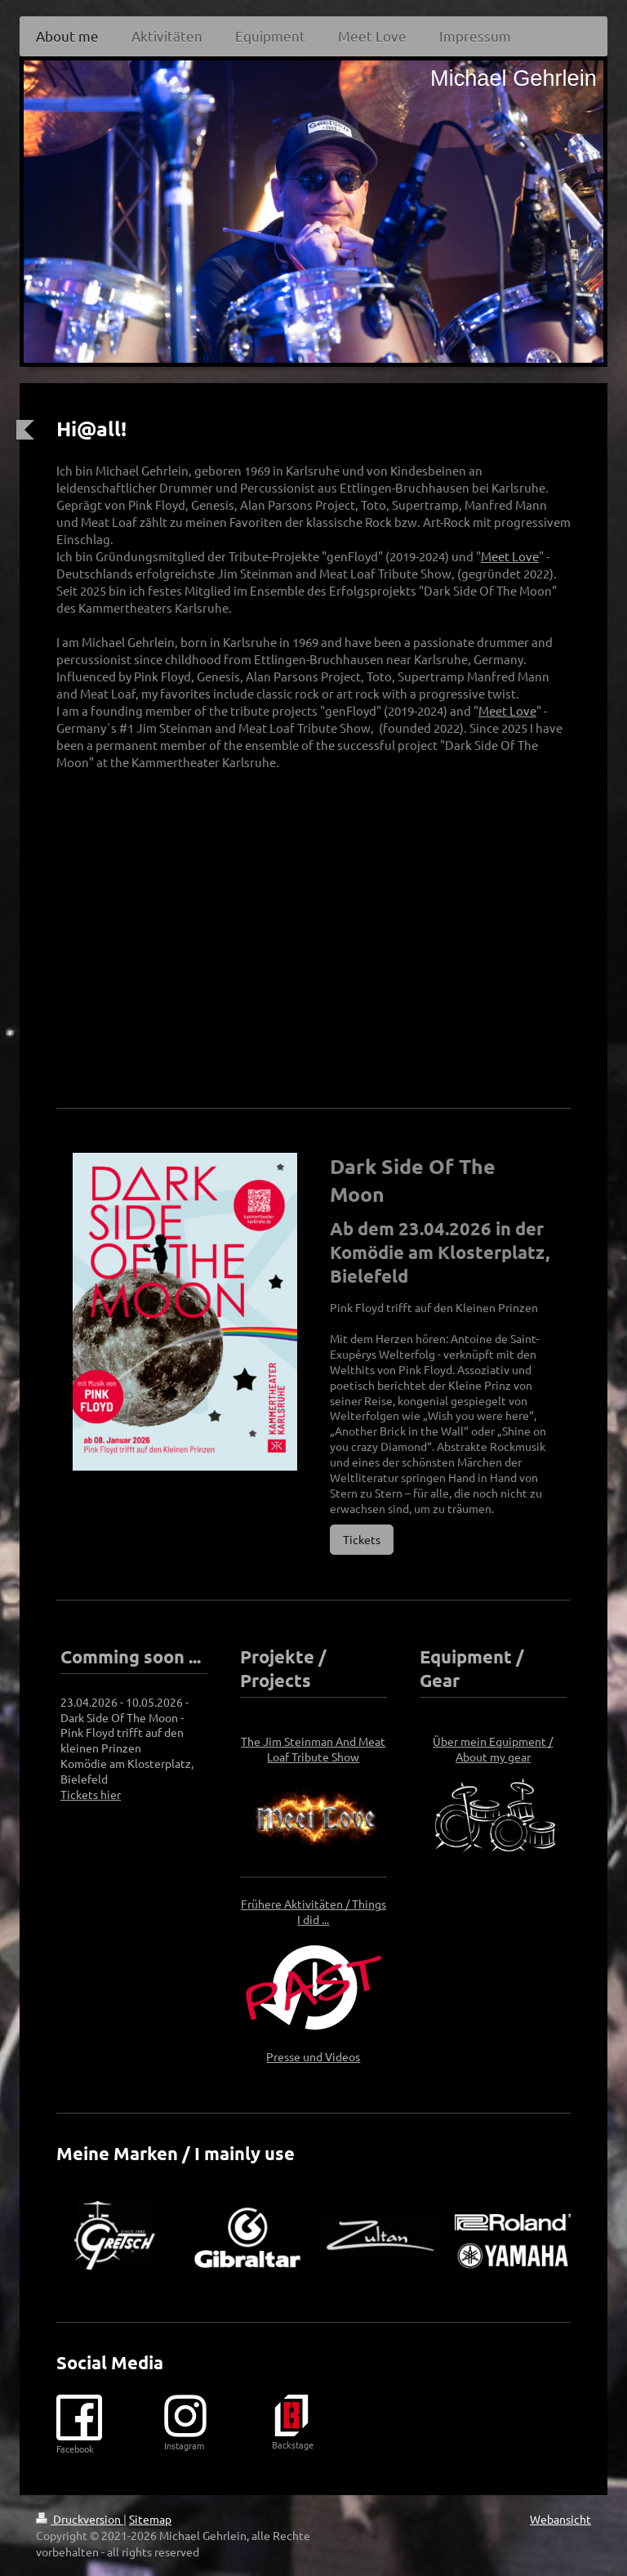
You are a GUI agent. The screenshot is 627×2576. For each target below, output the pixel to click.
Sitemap (150, 2518)
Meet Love (510, 556)
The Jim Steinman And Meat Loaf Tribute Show (313, 1749)
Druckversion (79, 2518)
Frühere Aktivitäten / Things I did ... (313, 1911)
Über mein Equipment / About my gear (493, 1749)
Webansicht (560, 2518)
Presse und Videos (313, 2056)
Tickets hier (90, 1794)
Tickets (361, 1539)
